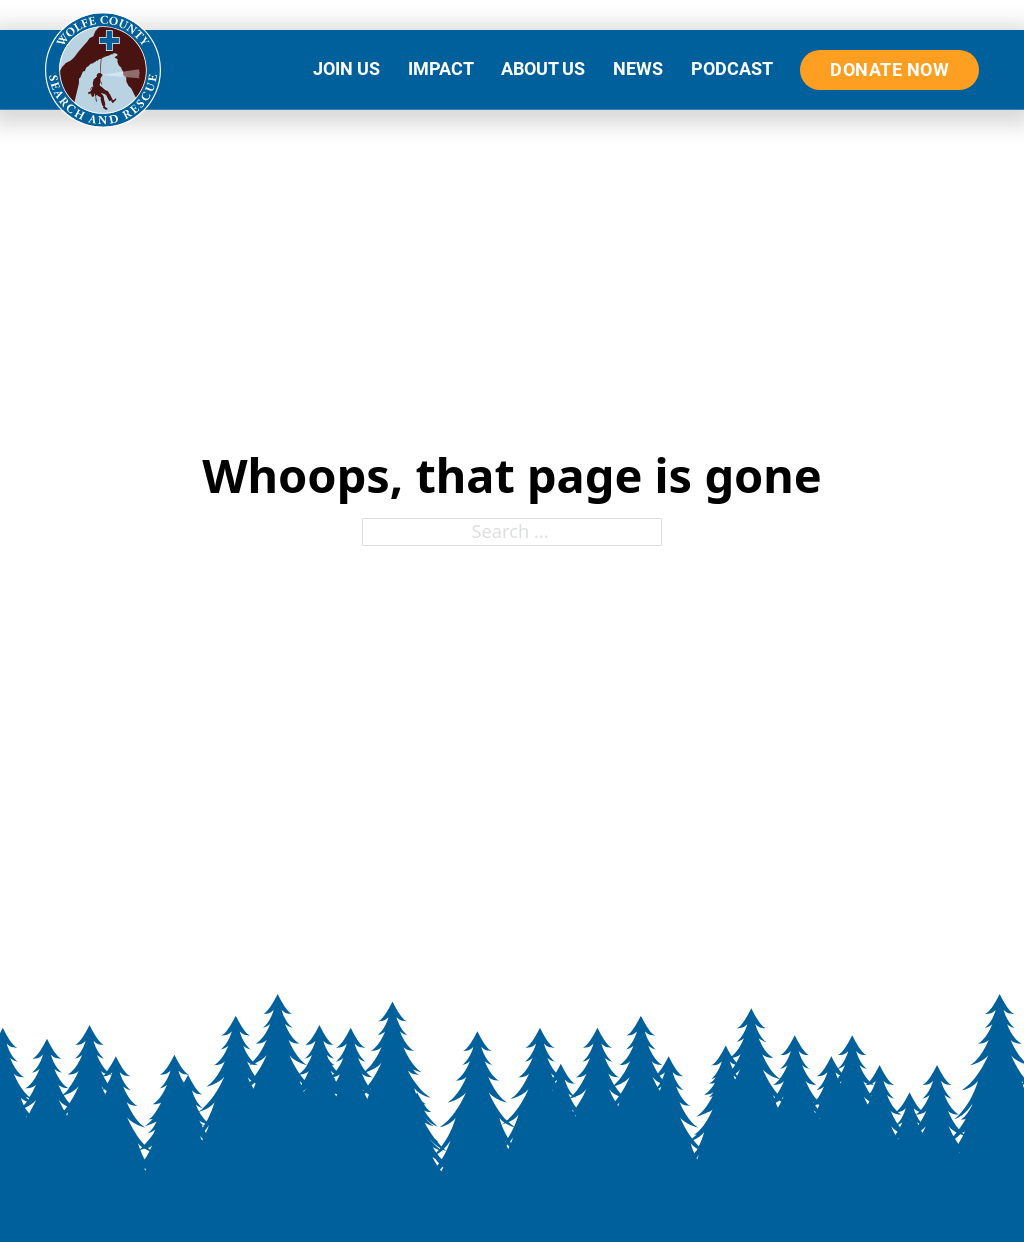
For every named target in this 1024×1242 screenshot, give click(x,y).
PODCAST (732, 69)
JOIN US (346, 69)
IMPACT (441, 69)
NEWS (638, 69)
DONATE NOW (889, 70)
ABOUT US (543, 69)
